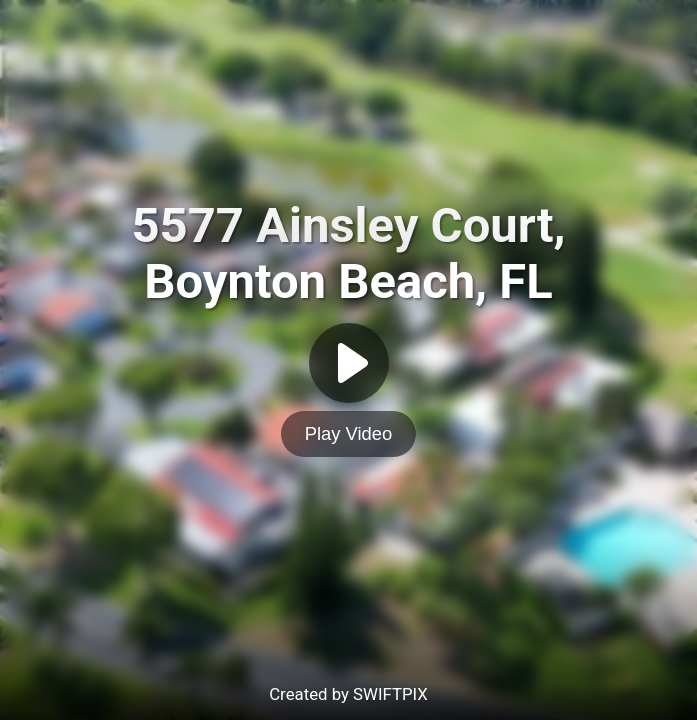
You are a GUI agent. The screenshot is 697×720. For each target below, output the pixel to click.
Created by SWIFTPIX (348, 694)
